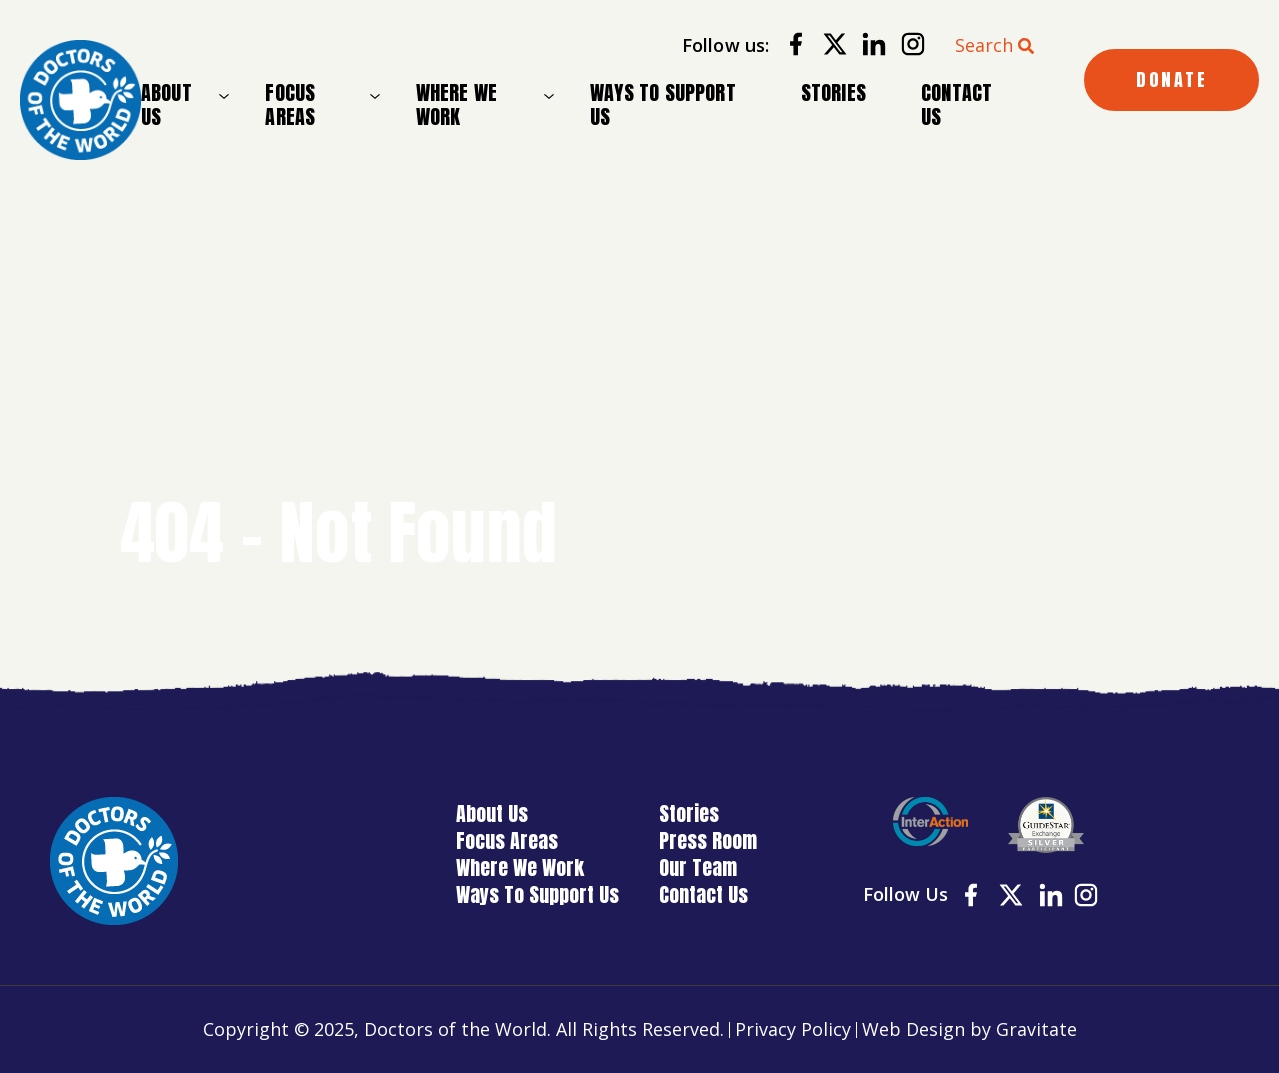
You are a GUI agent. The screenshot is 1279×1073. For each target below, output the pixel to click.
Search (984, 45)
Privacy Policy (793, 1029)
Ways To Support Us (663, 104)
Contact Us (956, 104)
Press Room (708, 840)
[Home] (80, 100)
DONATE (1171, 79)
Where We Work (456, 105)
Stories (833, 92)
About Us (166, 105)
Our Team (698, 867)
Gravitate (1036, 1029)
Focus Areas (290, 105)
